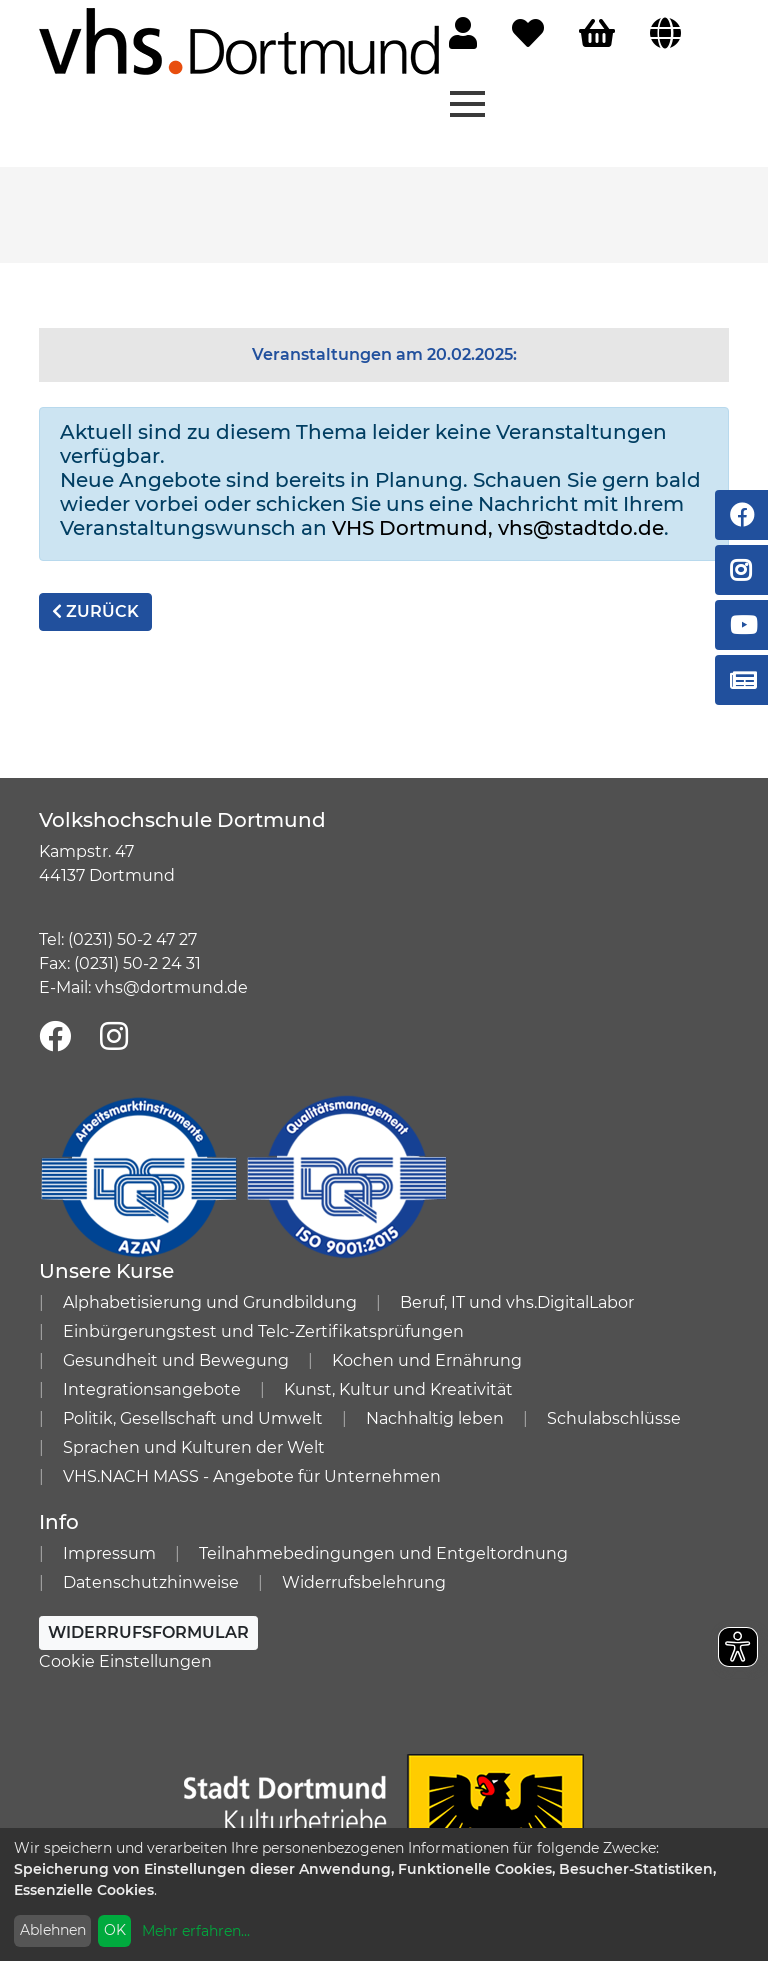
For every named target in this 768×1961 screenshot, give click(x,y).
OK (115, 1930)
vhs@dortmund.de (171, 987)
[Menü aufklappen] (467, 102)
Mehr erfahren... (196, 1931)
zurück (95, 611)
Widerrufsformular (148, 1632)
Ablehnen (53, 1930)
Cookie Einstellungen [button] (125, 1661)
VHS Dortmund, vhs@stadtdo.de (498, 528)
